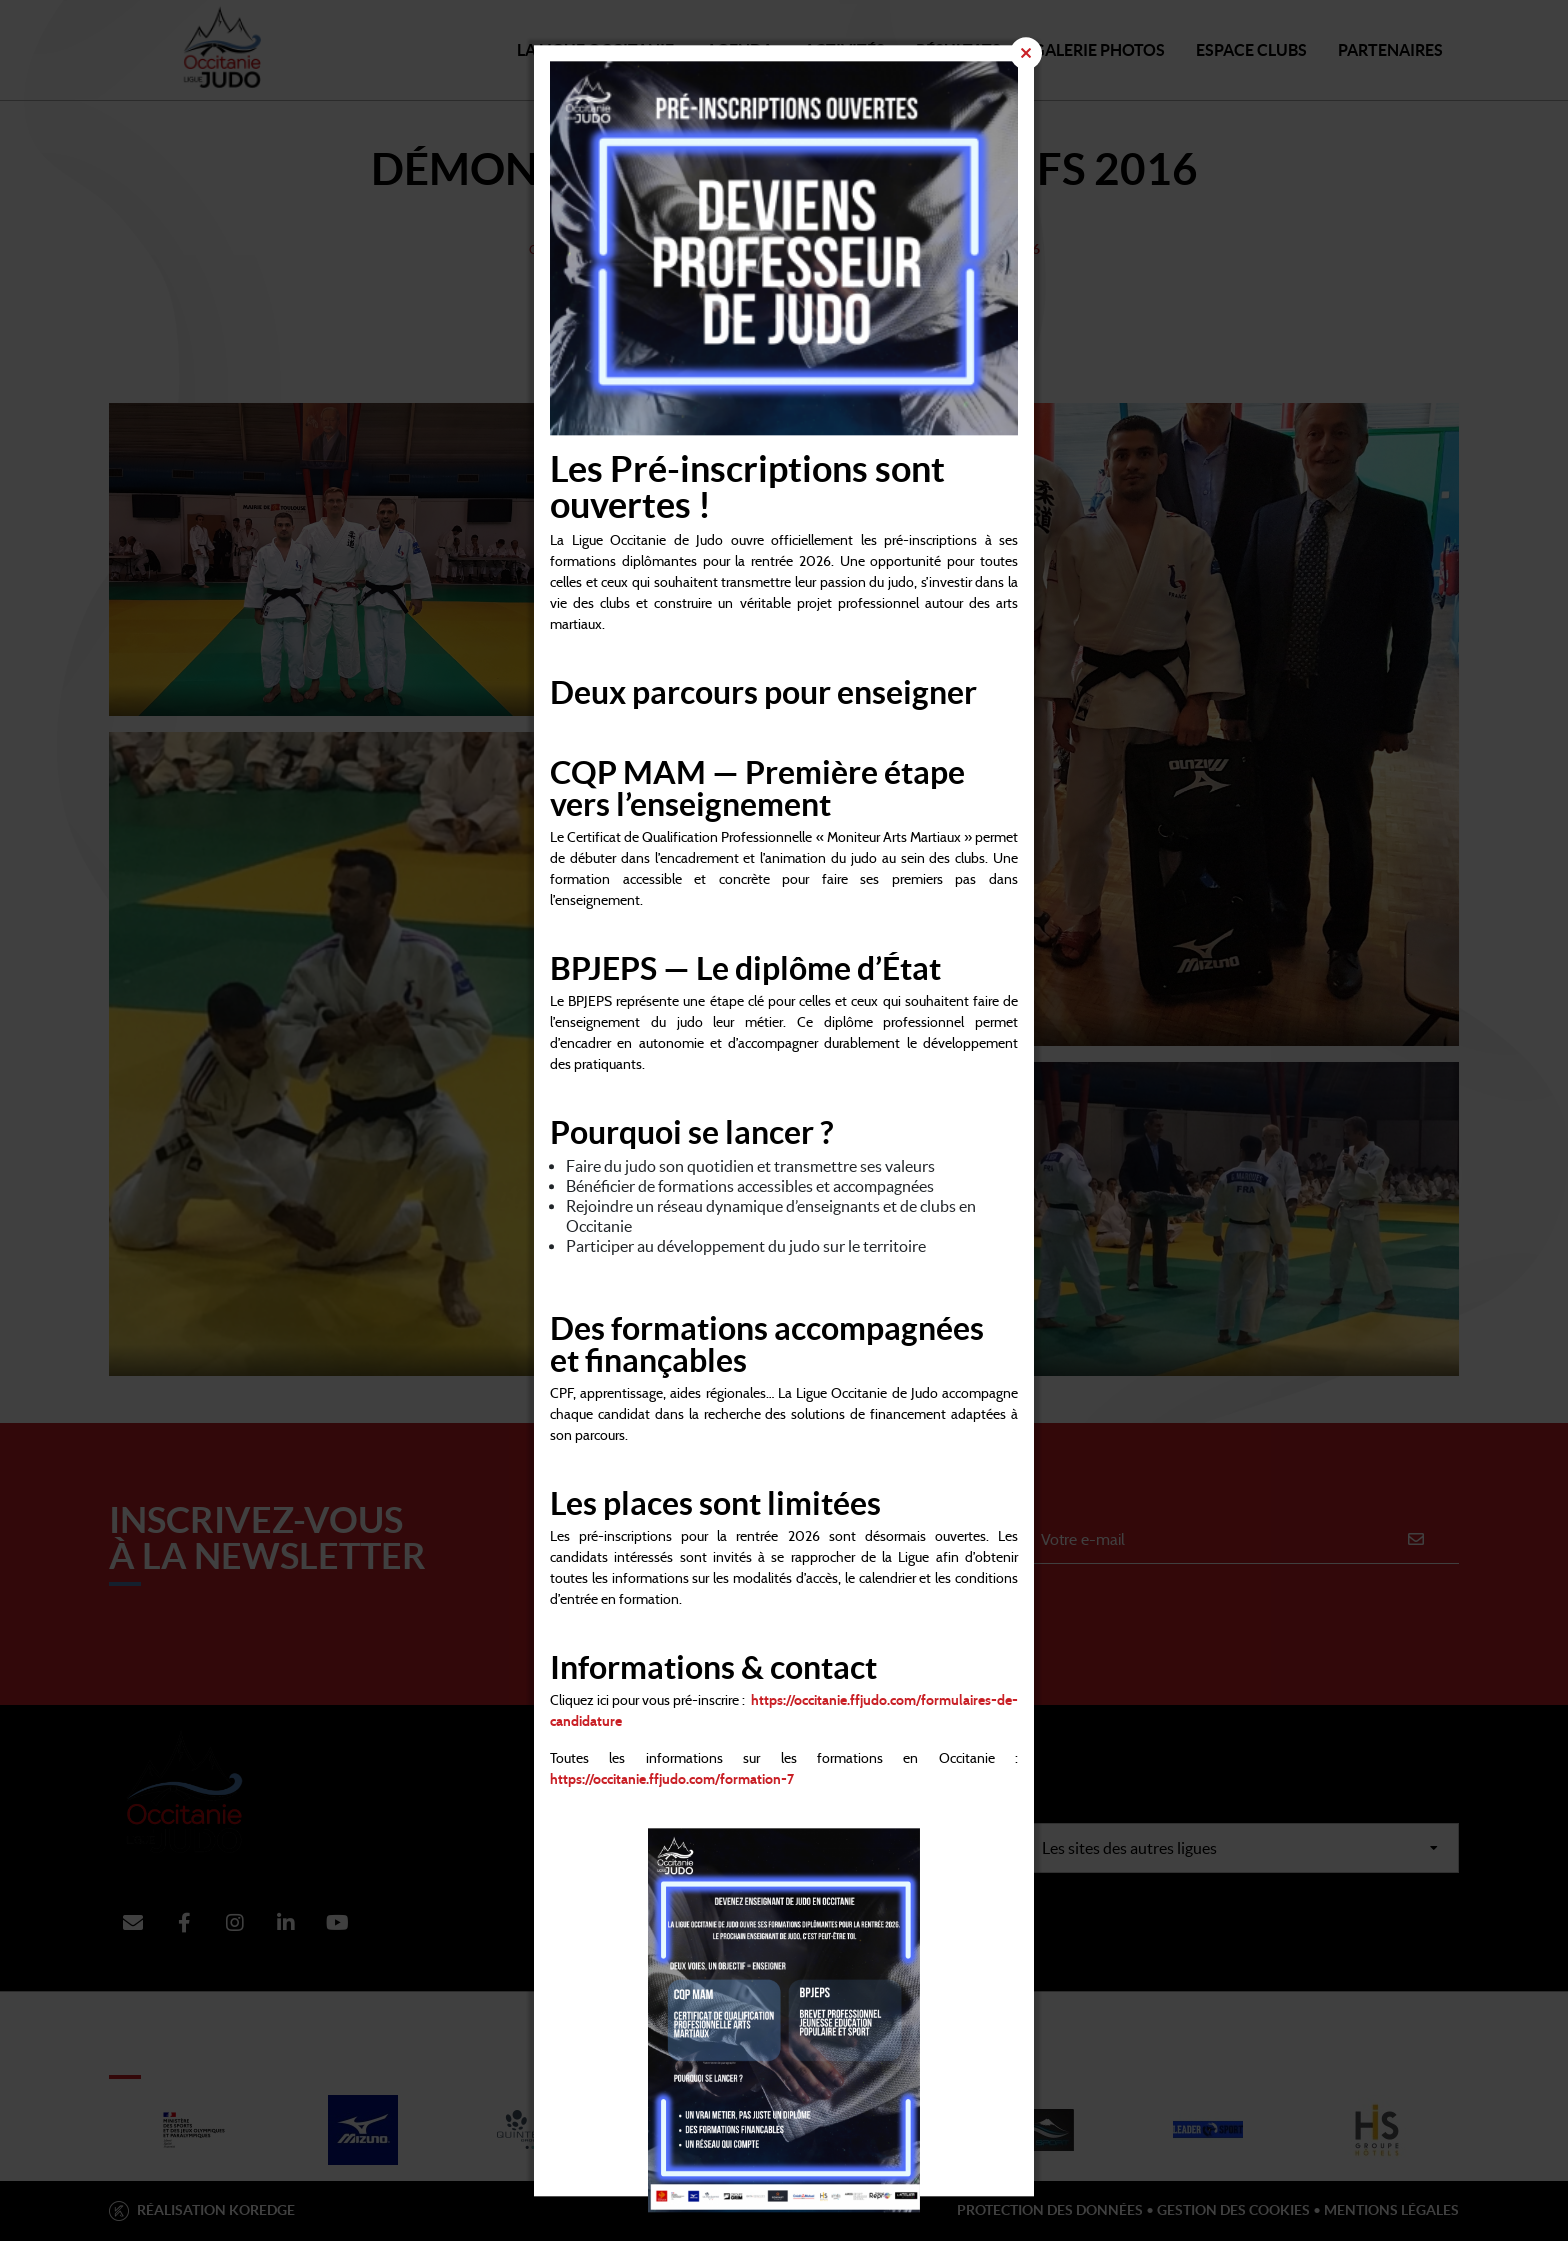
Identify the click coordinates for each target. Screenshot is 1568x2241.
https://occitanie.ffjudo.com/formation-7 (672, 1780)
